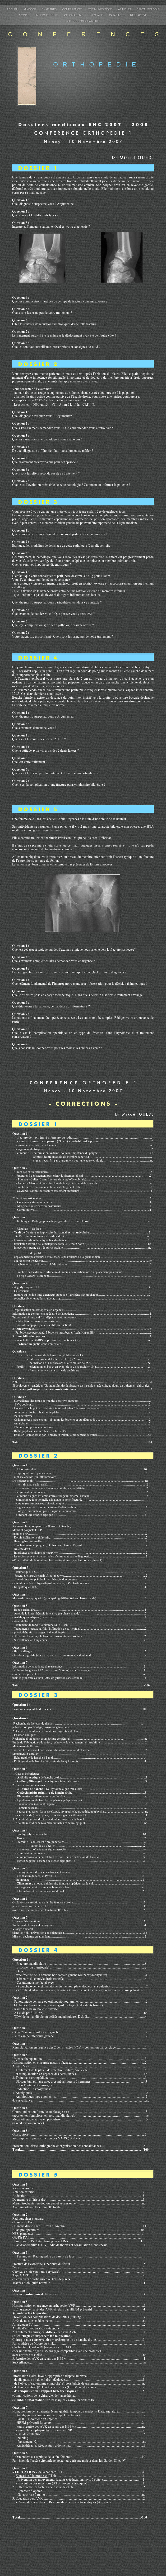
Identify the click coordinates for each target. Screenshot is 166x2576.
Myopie (24, 15)
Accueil (13, 9)
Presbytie (96, 15)
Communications (100, 9)
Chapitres (49, 9)
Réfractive (138, 15)
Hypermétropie (47, 15)
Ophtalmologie (147, 9)
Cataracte (117, 15)
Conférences (72, 9)
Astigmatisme (73, 15)
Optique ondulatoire (83, 21)
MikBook (30, 9)
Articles (125, 9)
